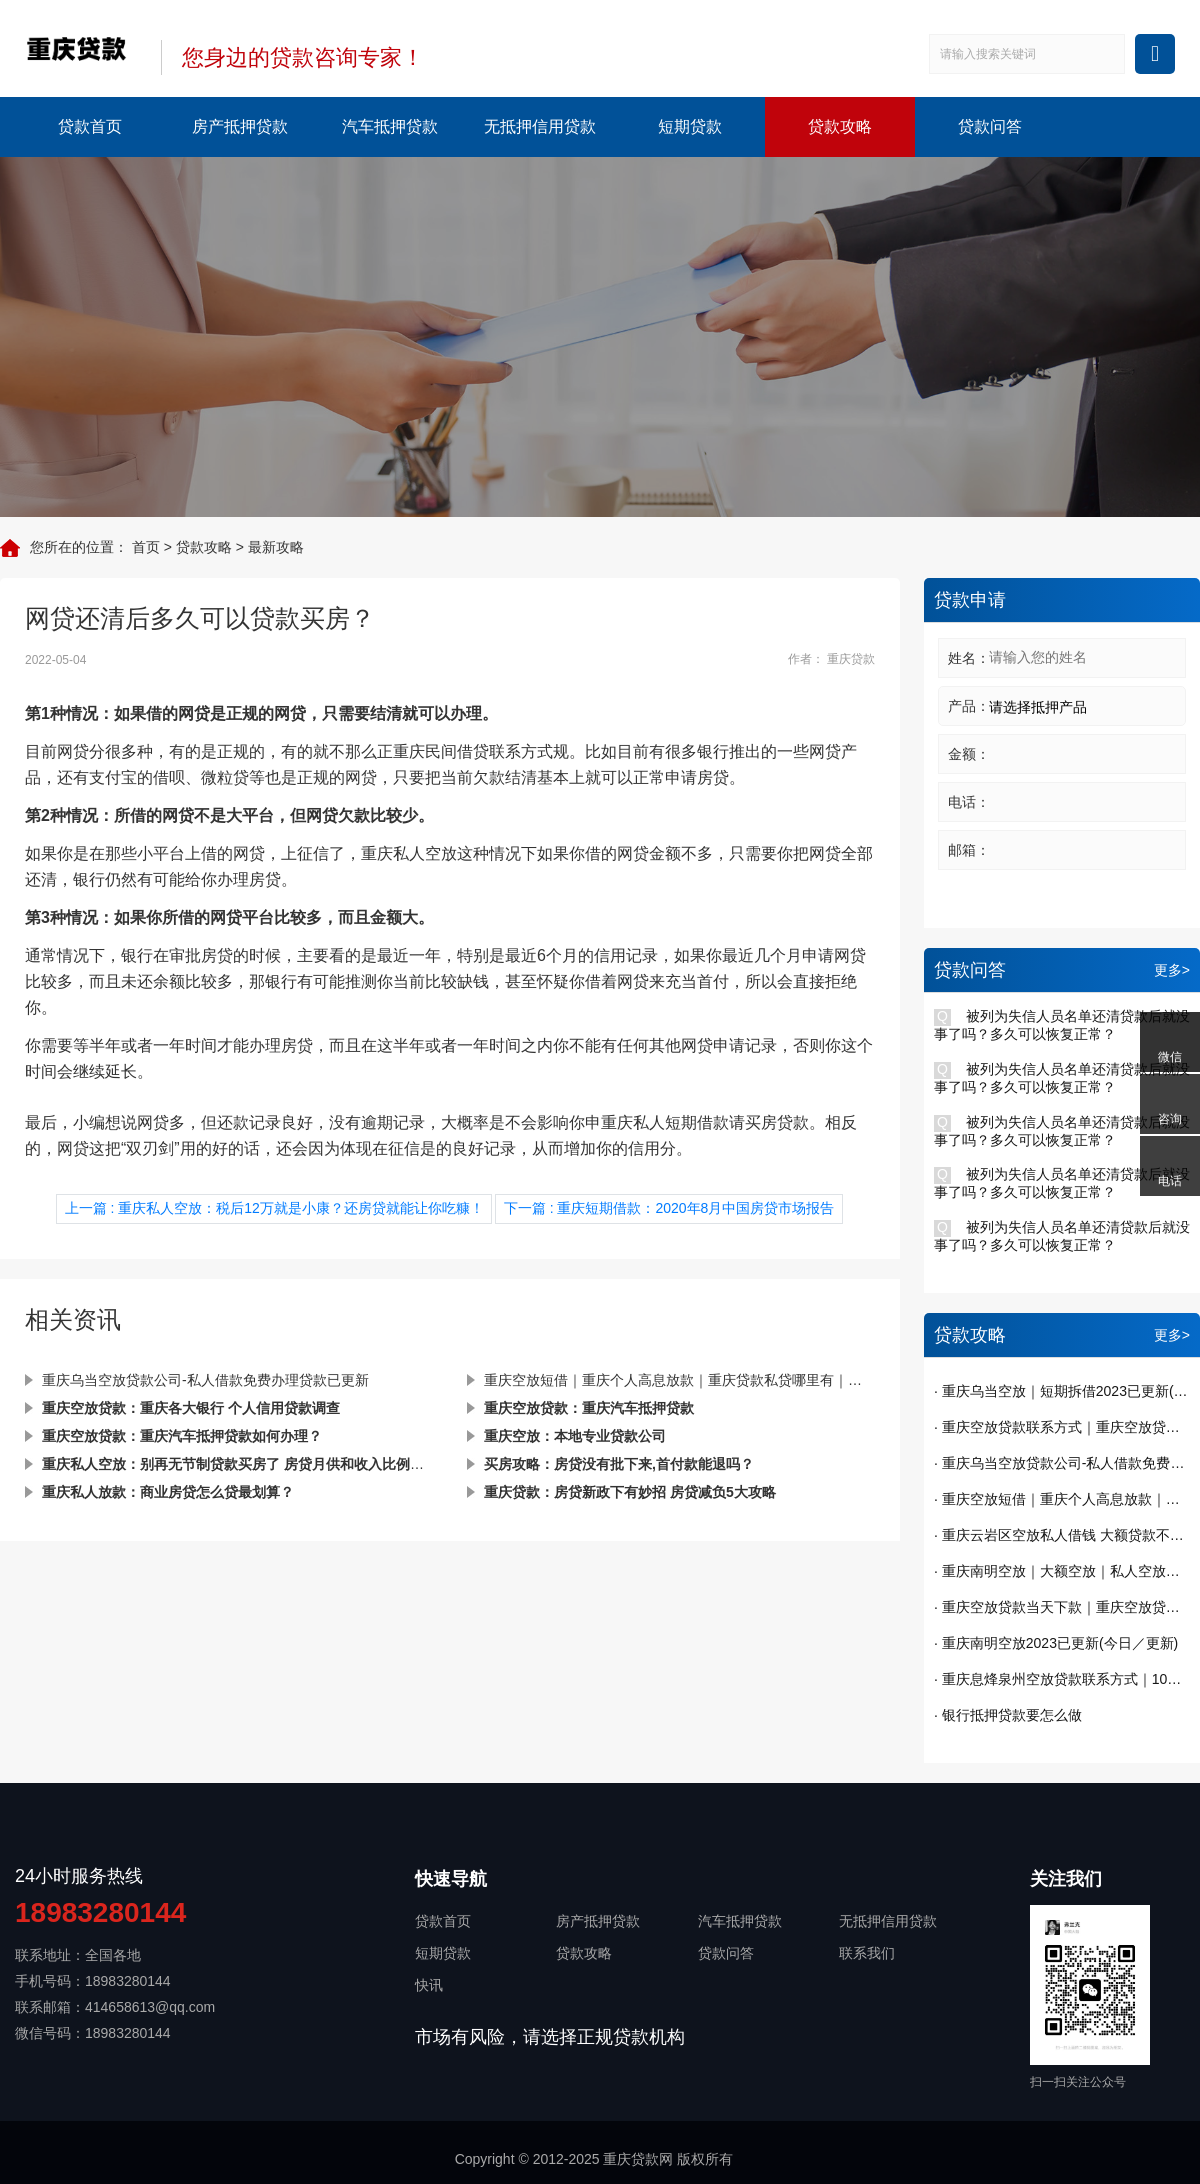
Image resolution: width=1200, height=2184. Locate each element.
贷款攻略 (840, 126)
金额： (969, 754)
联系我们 (867, 1953)
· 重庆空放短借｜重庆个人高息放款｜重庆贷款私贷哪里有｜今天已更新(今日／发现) (1062, 1499)
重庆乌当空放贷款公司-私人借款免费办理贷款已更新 (205, 1380)
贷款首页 (90, 126)
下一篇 (669, 1208)
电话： (969, 802)
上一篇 (274, 1208)
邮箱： (969, 850)
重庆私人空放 (409, 853)
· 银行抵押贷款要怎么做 (1008, 1715)
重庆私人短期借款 (665, 1122)
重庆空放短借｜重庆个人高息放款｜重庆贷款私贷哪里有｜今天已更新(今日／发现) (679, 1380)
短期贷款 (690, 126)
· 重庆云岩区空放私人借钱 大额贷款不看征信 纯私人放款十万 (1062, 1535)
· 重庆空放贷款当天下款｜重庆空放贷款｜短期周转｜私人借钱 (1062, 1607)
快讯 (429, 1985)
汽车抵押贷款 (390, 126)
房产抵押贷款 (240, 126)
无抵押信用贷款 (540, 126)
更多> (1172, 970)
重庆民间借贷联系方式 (473, 751)
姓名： (969, 658)
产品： (969, 706)
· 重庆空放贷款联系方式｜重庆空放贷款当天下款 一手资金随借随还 (1062, 1427)
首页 (146, 547)
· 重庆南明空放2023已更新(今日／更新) (1056, 1643)
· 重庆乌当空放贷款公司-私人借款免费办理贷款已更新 (1062, 1463)
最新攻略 (276, 547)
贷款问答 (990, 126)
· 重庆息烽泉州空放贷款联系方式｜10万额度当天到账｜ (1062, 1679)
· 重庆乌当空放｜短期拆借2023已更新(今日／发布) (1062, 1391)
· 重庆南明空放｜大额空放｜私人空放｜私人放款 (1062, 1571)
